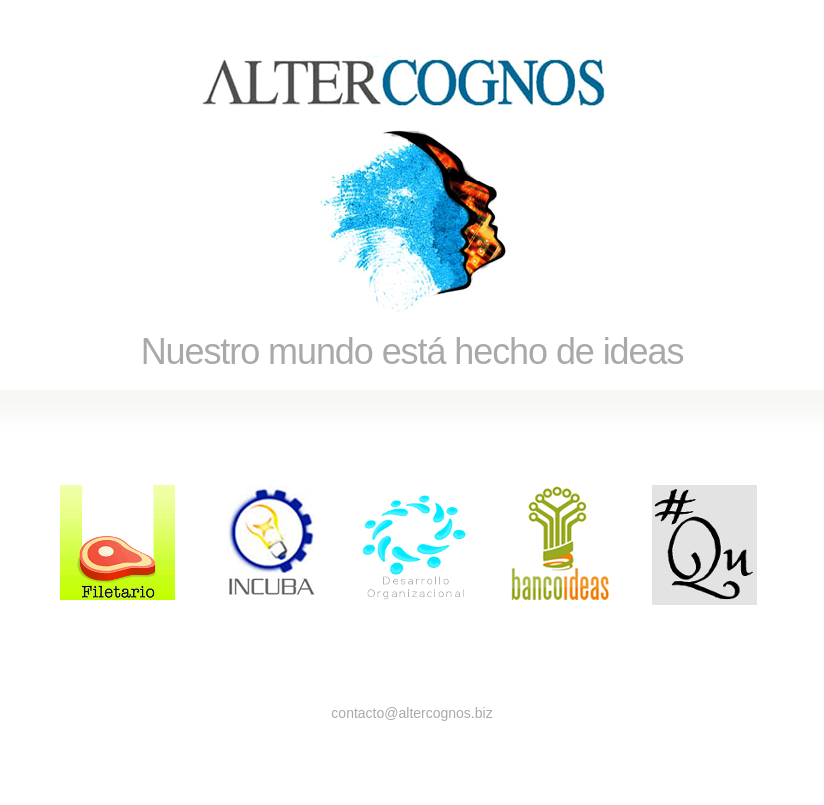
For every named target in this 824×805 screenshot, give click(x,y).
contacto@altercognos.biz (411, 713)
